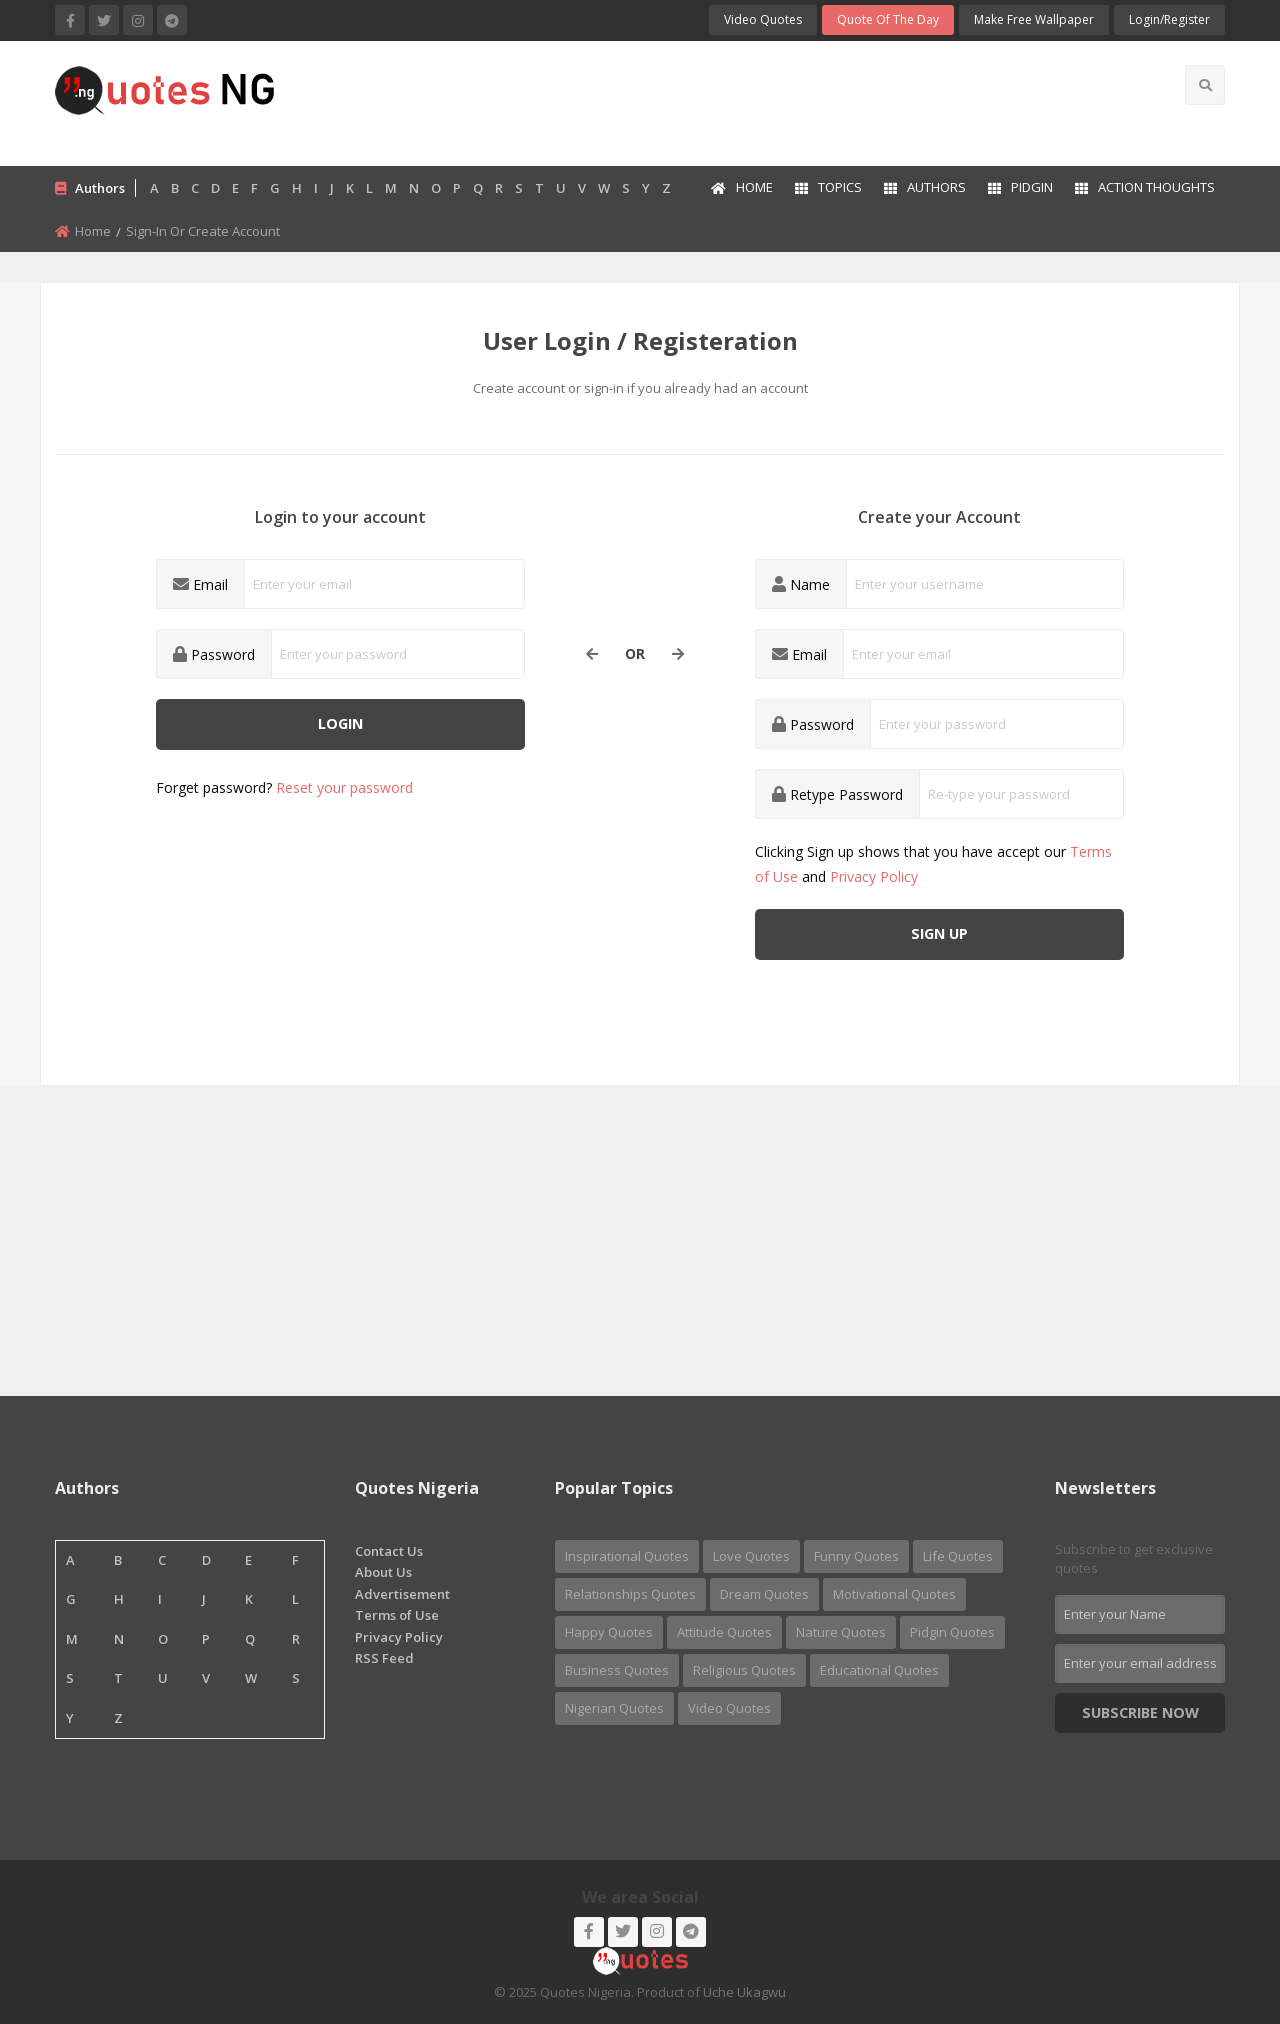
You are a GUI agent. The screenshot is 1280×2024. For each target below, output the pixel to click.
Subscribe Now (1140, 1712)
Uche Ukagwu (744, 1992)
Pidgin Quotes (952, 1632)
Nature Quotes (841, 1632)
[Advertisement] (719, 101)
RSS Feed (384, 1658)
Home (742, 187)
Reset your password (344, 787)
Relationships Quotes (630, 1594)
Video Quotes (763, 19)
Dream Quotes (764, 1594)
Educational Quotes (879, 1670)
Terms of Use (397, 1615)
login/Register (1169, 19)
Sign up (939, 933)
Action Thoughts (1145, 187)
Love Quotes (751, 1556)
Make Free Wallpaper (1034, 19)
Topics (828, 187)
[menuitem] (741, 189)
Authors (925, 187)
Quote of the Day (888, 19)
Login (340, 723)
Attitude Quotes (724, 1632)
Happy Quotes (609, 1632)
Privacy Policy (874, 876)
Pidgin (1020, 187)
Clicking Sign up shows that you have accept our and (933, 864)
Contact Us (389, 1551)
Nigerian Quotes (614, 1708)
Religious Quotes (744, 1670)
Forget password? (284, 787)
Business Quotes (617, 1670)
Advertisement (402, 1594)
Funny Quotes (856, 1556)
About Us (383, 1572)
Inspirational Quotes (627, 1556)
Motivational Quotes (894, 1594)
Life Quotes (958, 1556)
